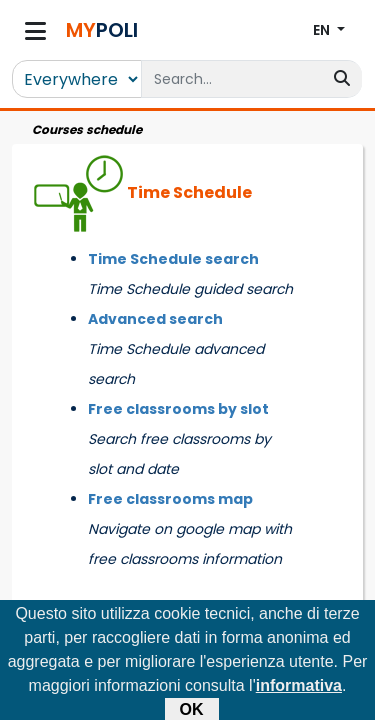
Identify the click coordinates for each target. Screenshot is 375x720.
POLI (102, 30)
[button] (329, 30)
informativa (299, 690)
